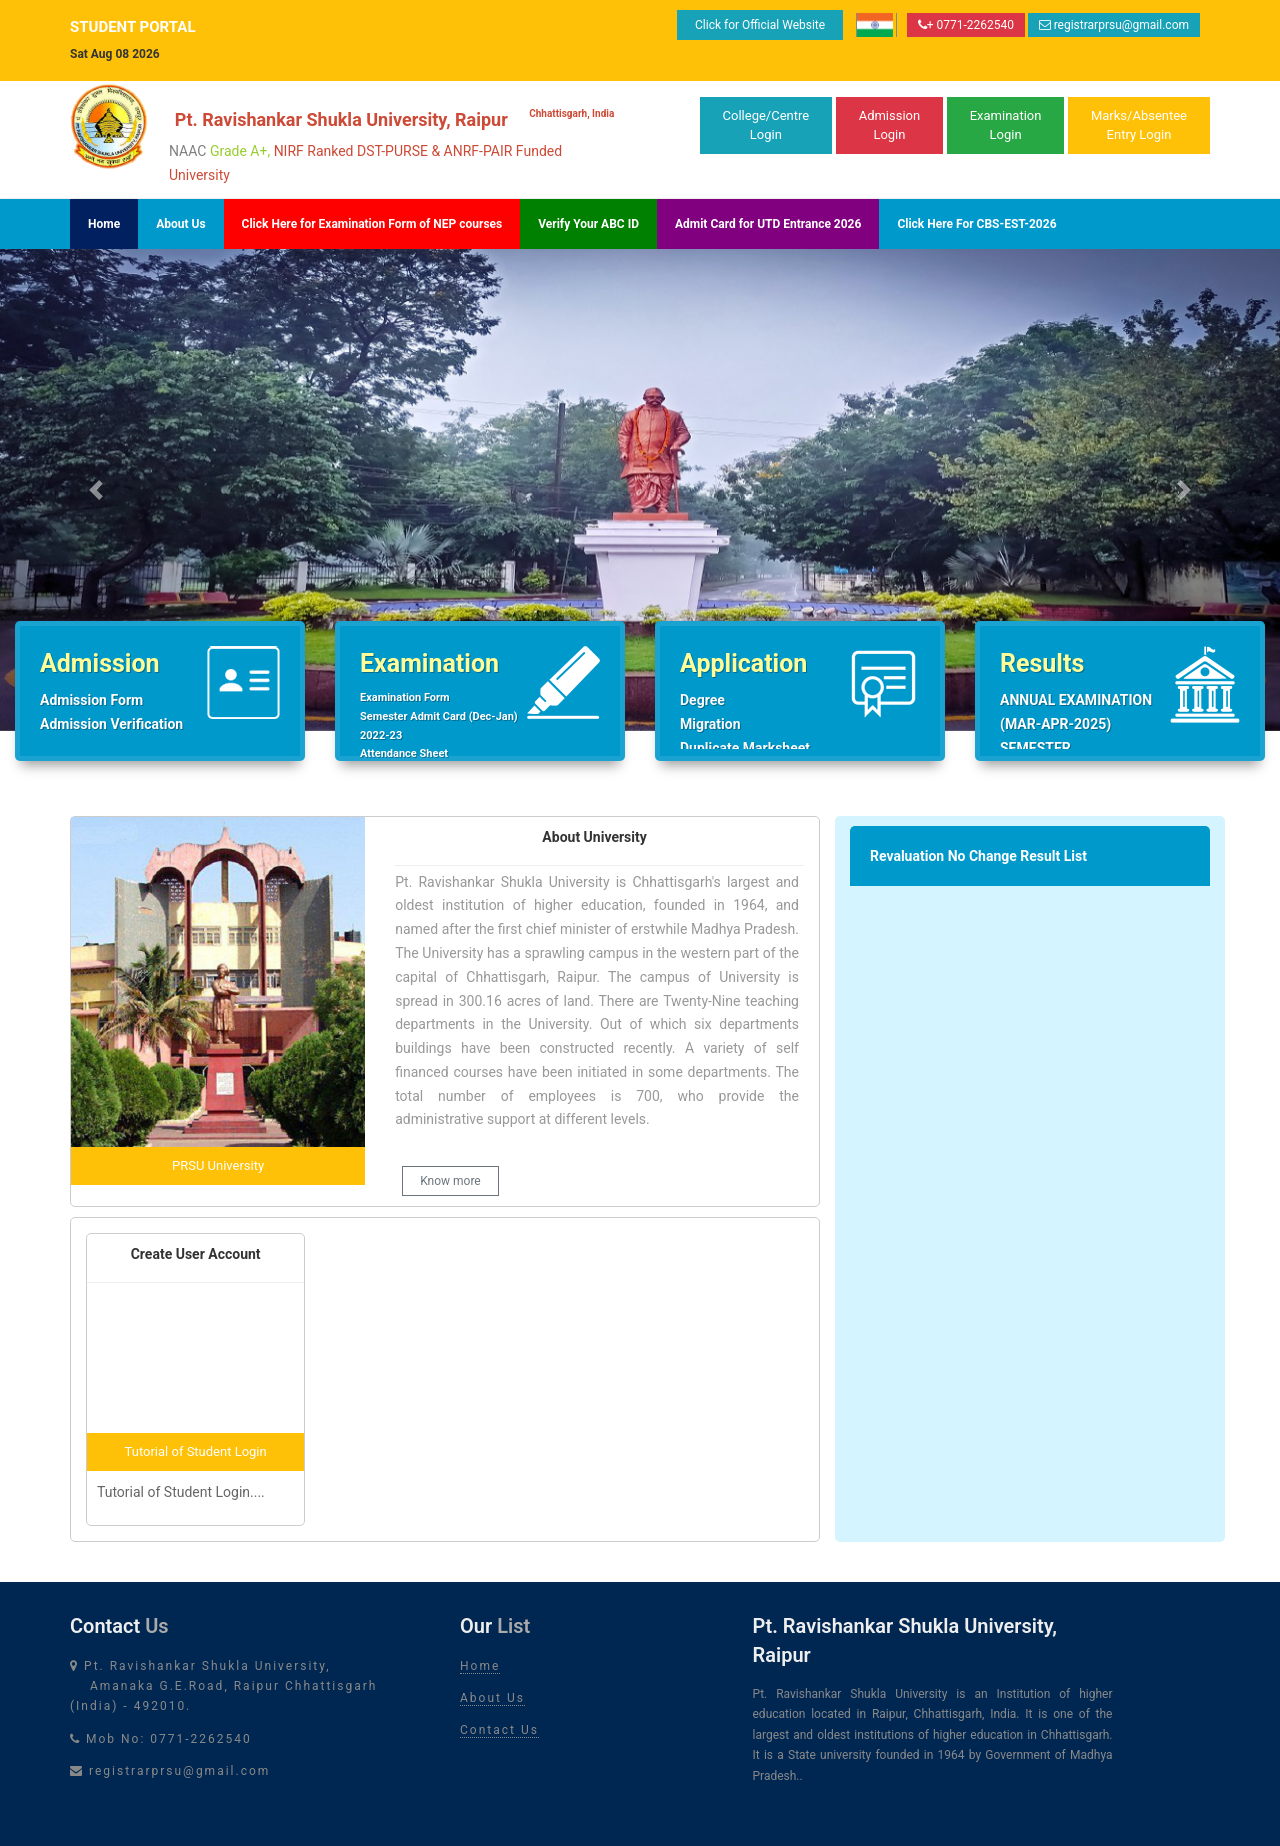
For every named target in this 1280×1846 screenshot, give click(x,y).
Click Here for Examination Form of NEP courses (372, 224)
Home (104, 224)
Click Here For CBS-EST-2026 (976, 224)
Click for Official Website (760, 25)
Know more (450, 1181)
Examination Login (1006, 125)
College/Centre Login (766, 125)
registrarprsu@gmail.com (1114, 25)
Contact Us (499, 1730)
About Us (180, 224)
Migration (710, 724)
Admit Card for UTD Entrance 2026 (768, 224)
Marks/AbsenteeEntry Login (1139, 125)
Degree (702, 700)
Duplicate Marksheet (745, 748)
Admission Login (890, 125)
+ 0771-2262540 (966, 25)
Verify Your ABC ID (588, 224)
